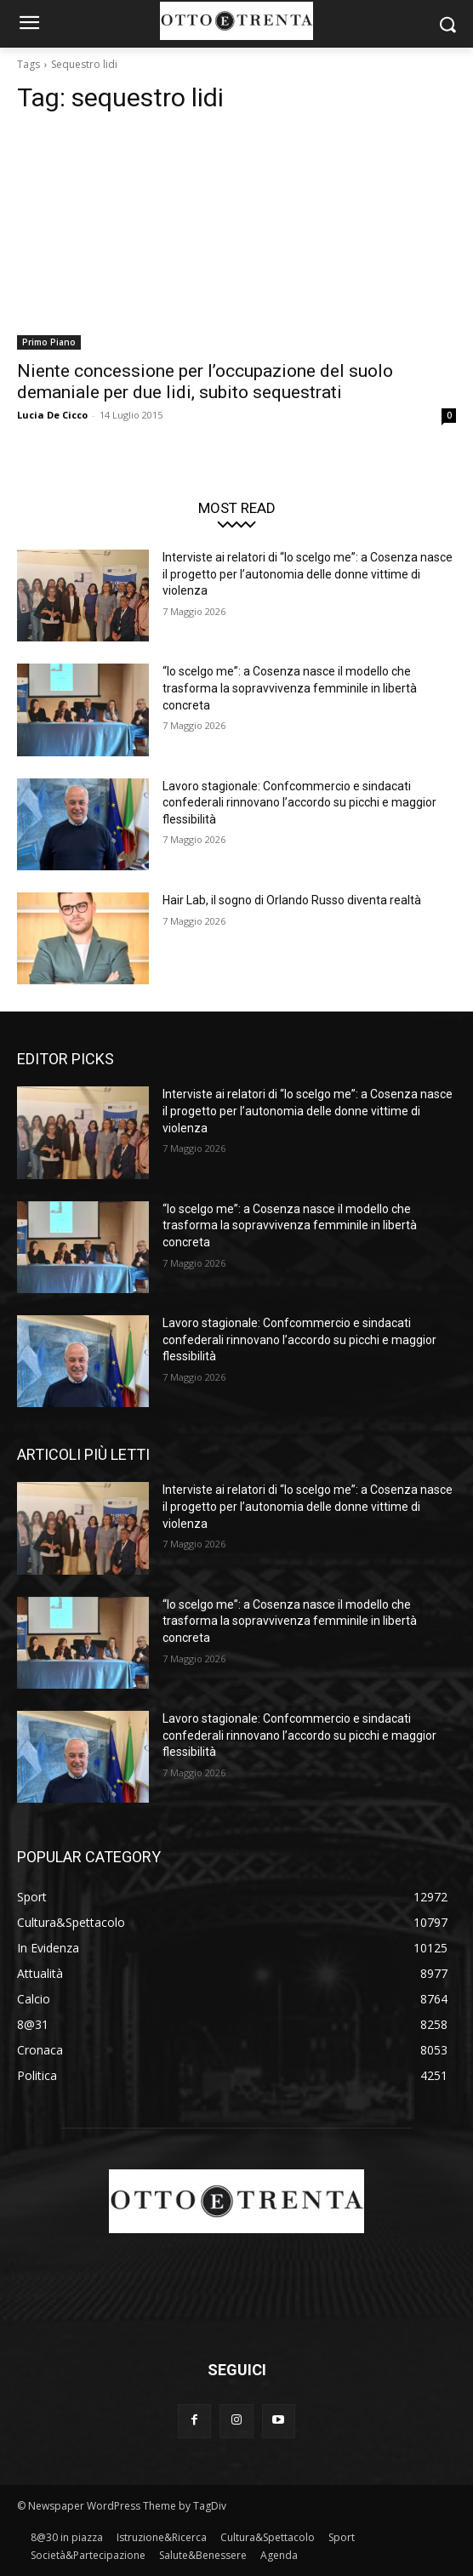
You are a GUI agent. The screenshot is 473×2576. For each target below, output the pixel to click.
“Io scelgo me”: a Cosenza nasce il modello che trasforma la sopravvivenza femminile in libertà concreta (289, 687)
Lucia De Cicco (52, 414)
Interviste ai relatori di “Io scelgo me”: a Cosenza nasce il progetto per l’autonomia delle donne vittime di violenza (307, 573)
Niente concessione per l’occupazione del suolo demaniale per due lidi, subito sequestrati (205, 381)
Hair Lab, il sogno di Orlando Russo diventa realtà (291, 900)
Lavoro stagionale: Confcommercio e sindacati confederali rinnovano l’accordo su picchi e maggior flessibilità (299, 802)
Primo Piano (49, 342)
